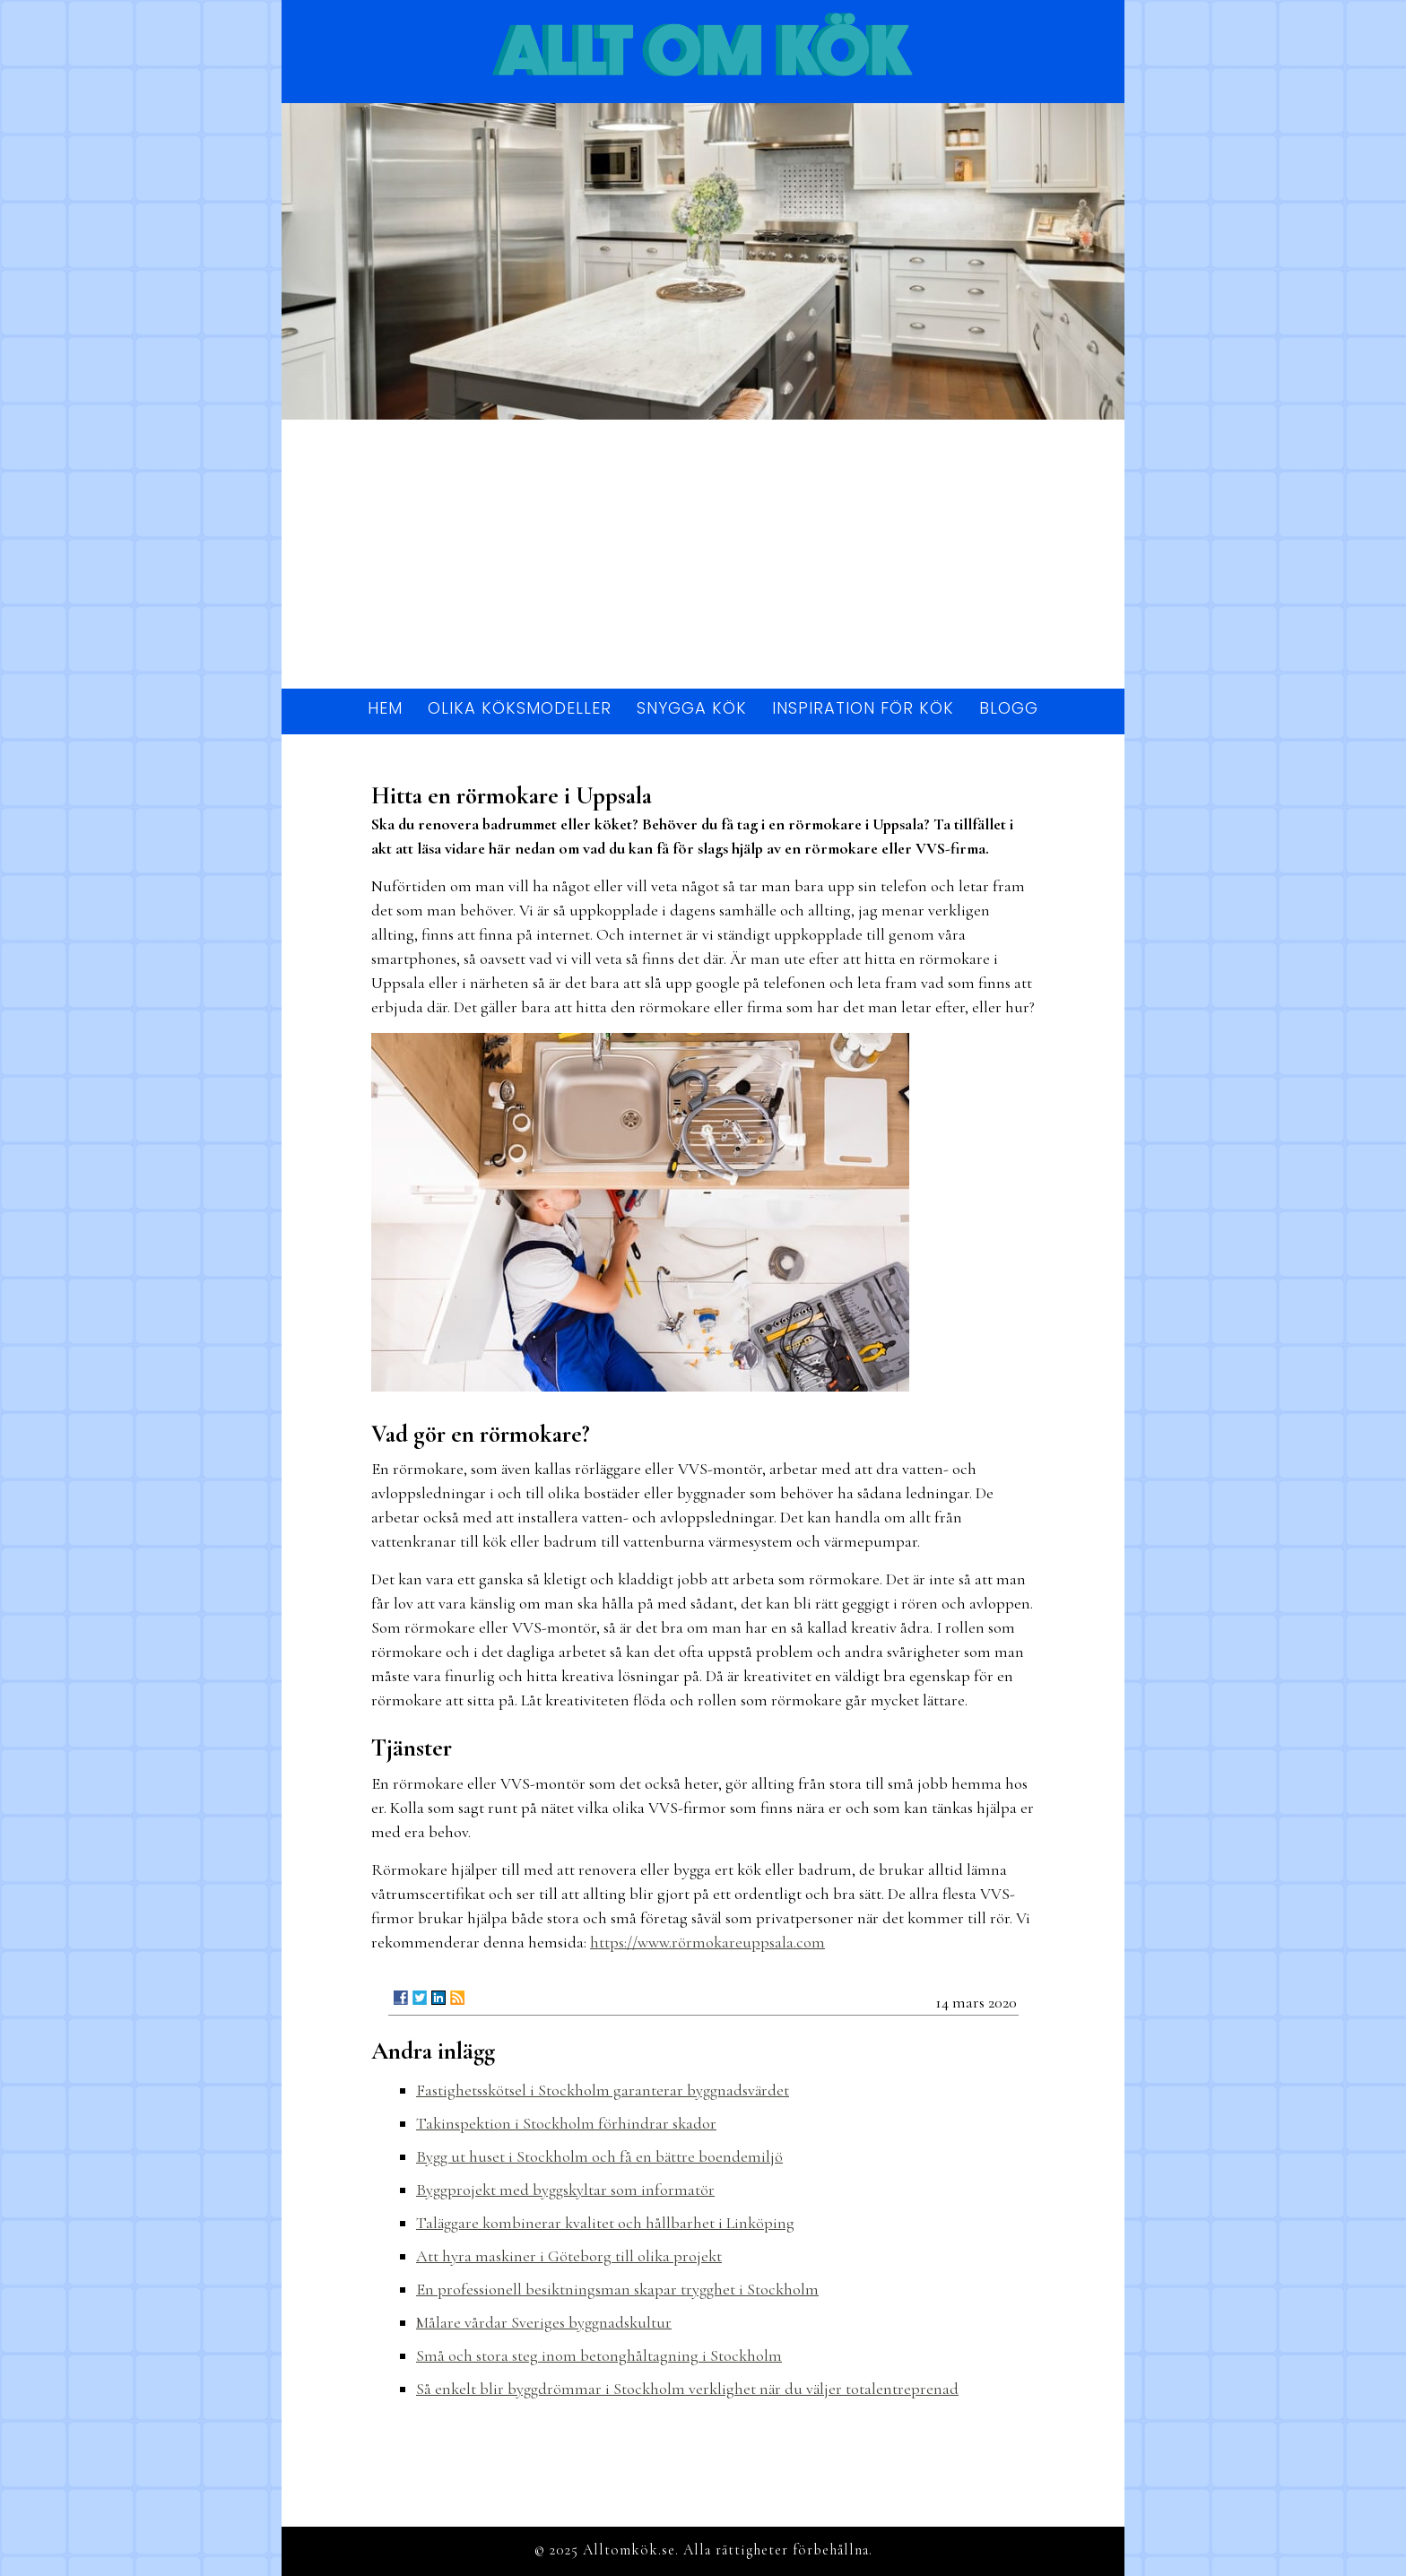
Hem (385, 708)
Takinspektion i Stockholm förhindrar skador (566, 2123)
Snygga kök (692, 708)
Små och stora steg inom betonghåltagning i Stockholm (599, 2355)
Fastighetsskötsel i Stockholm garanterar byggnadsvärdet (602, 2090)
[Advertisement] (703, 554)
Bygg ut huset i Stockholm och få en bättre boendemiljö (599, 2156)
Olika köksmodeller (520, 708)
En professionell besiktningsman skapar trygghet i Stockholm (617, 2289)
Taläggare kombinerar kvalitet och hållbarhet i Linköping (605, 2223)
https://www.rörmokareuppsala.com (707, 1942)
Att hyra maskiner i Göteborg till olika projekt (569, 2256)
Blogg (1008, 708)
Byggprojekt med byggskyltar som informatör (565, 2189)
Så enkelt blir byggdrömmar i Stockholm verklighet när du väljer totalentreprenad (687, 2388)
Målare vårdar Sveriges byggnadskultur (544, 2322)
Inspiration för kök (863, 708)
